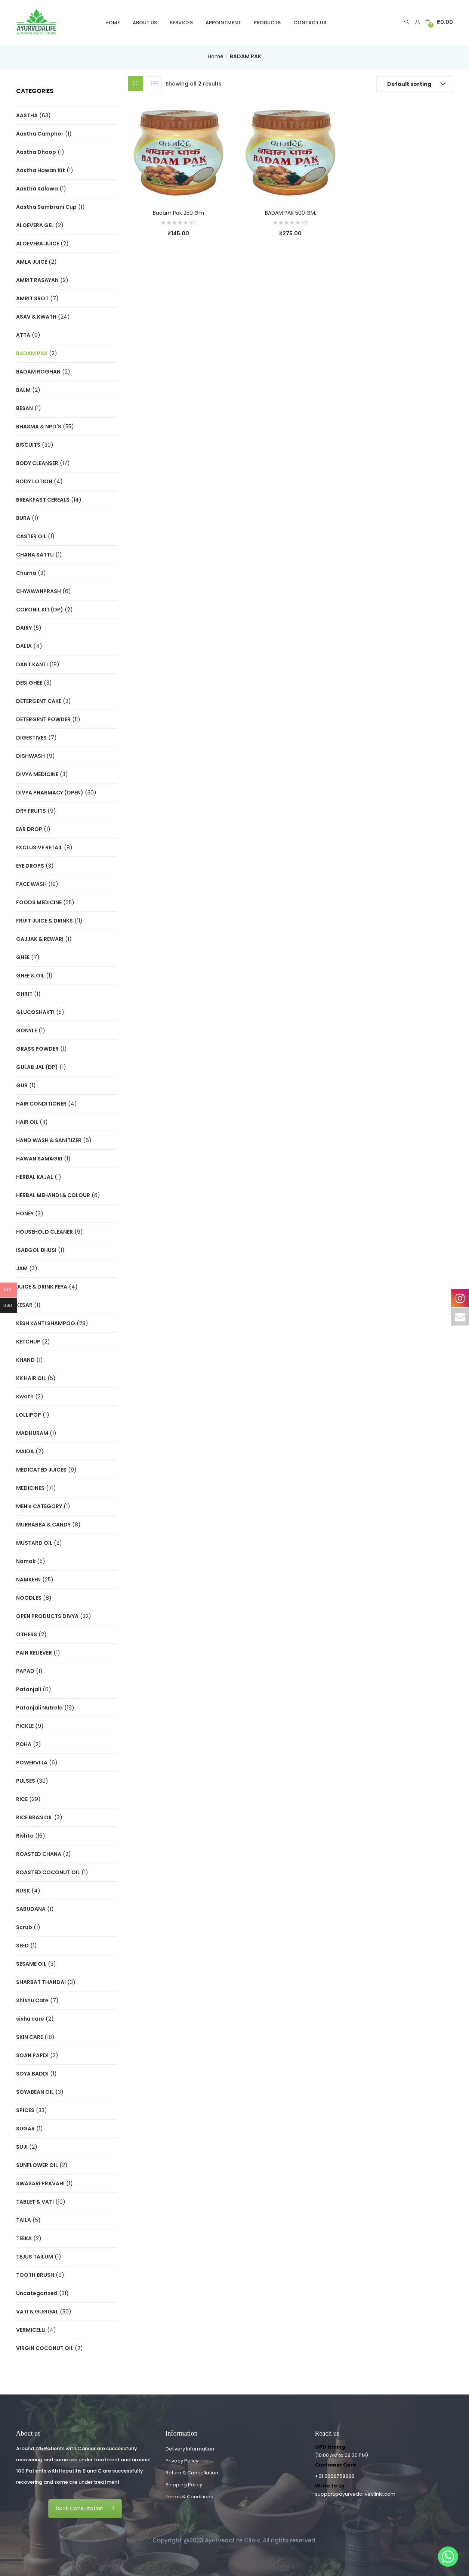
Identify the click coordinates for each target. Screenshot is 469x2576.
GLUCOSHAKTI (35, 1012)
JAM (22, 1268)
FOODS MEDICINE (39, 902)
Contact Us (309, 22)
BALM (23, 390)
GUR (22, 1085)
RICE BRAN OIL (34, 1817)
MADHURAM (32, 1433)
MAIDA (25, 1451)
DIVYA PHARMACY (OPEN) (49, 792)
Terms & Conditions (189, 2496)
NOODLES (28, 1598)
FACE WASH (31, 884)
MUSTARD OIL (34, 1543)
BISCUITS (28, 445)
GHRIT (24, 994)
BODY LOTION (34, 481)
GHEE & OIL (30, 975)
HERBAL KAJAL (34, 1177)
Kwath (25, 1396)
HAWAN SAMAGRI (39, 1158)
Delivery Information (190, 2448)
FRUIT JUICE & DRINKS (44, 920)
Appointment (223, 22)
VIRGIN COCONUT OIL (44, 2348)
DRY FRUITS (31, 811)
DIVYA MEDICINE (37, 774)
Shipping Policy (184, 2484)
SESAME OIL (31, 1964)
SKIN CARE (29, 2037)
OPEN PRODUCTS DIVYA (47, 1616)
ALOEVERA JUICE (37, 243)
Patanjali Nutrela (39, 1707)
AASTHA (27, 115)
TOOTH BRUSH (35, 2275)
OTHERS (26, 1634)
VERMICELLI (31, 2330)
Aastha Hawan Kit (40, 170)
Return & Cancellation (192, 2472)
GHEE (23, 957)
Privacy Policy (182, 2460)
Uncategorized (37, 2293)
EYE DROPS (30, 865)
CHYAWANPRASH (38, 591)
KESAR (24, 1305)
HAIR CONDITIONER (41, 1103)
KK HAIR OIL (31, 1378)
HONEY (25, 1213)
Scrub (24, 1927)
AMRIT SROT (32, 298)
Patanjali (28, 1689)
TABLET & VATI (35, 2201)
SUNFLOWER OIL (37, 2165)
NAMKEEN (28, 1579)
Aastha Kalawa (37, 188)
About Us (145, 22)
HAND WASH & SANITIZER (48, 1140)
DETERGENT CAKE (38, 701)
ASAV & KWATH (36, 316)
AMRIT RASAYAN (37, 280)
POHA (23, 1744)
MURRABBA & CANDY (43, 1524)
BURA (23, 518)
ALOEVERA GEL (35, 225)
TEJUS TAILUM (34, 2256)
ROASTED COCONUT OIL (48, 1872)
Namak (26, 1561)
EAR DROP (29, 829)
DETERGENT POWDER (43, 719)
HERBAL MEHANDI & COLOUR (53, 1195)
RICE (22, 1799)
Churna (26, 573)
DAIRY (24, 628)
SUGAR (25, 2128)
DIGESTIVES (31, 737)
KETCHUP (28, 1341)
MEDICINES (30, 1488)
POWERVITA (31, 1762)
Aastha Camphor (40, 133)
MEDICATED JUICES (41, 1469)
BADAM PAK (31, 353)
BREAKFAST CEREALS (43, 499)
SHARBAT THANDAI (41, 1982)
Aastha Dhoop (36, 152)
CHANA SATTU (35, 554)
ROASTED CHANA (38, 1854)
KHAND (25, 1360)
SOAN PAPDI (32, 2055)
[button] (439, 22)
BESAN (24, 408)
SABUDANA (31, 1909)
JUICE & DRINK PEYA (41, 1286)
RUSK (23, 1890)
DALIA (24, 646)
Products (267, 22)
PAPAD (25, 1671)
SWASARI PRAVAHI (40, 2183)
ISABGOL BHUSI (36, 1250)
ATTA (23, 335)
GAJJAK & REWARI (40, 939)
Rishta (25, 1835)
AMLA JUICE (31, 262)
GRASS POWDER (37, 1049)
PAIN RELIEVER (34, 1652)
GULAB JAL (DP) (37, 1067)
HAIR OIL (27, 1122)
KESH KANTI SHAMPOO (45, 1323)
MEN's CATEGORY (39, 1506)
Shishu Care (32, 2000)
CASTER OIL (31, 536)
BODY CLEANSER (37, 463)
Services (181, 22)
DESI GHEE (29, 682)
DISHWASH (30, 756)
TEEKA (24, 2238)
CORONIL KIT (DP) (39, 609)
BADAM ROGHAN (38, 371)
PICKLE (25, 1726)
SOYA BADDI (32, 2073)
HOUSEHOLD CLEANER (44, 1232)
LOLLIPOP (28, 1415)
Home (112, 22)
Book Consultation (85, 2508)
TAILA (23, 2220)
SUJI (22, 2147)
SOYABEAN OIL (35, 2092)
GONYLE (26, 1030)
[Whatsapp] (448, 2556)
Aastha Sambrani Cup (46, 207)
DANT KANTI (32, 664)
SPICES (25, 2110)
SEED (22, 1945)
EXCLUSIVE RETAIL (39, 847)
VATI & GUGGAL (37, 2311)
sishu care (30, 2018)
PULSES (25, 1781)
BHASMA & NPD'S (38, 426)
